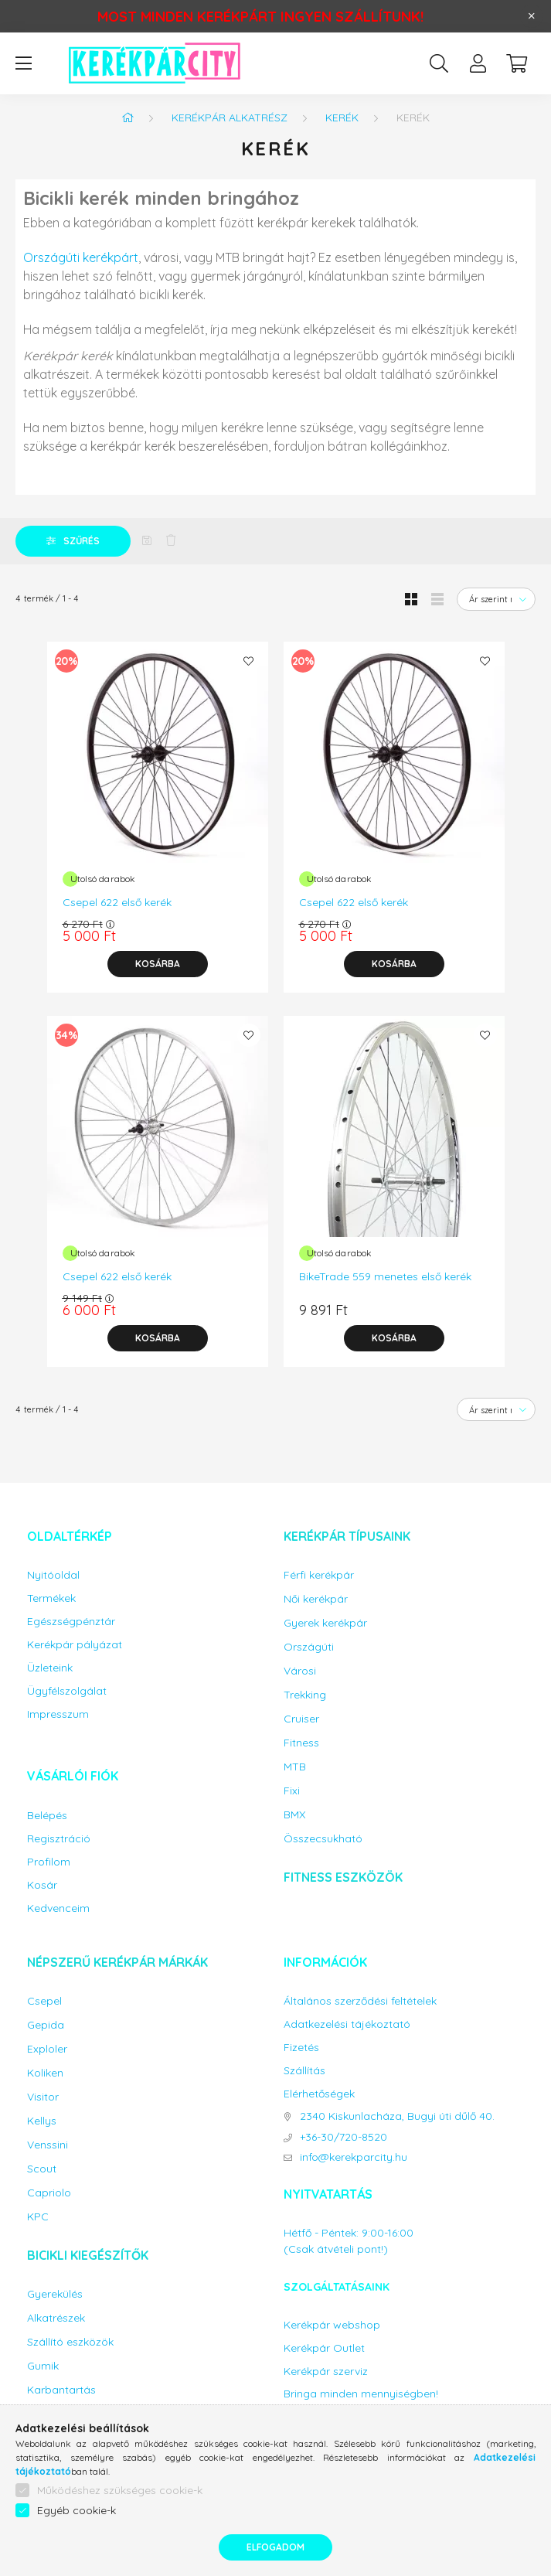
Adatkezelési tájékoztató (347, 2024)
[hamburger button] (23, 63)
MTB (295, 1767)
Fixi (292, 1790)
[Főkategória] (127, 117)
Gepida (45, 2025)
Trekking (305, 1695)
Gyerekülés (55, 2294)
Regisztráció (58, 1838)
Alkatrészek (56, 2318)
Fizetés (301, 2047)
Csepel (44, 2001)
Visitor (43, 2097)
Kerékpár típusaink (347, 1536)
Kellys (41, 2121)
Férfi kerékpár (319, 1575)
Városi (300, 1671)
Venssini (47, 2145)
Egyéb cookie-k (76, 2510)
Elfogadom (275, 2547)
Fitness (301, 1743)
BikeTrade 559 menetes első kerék (385, 1276)
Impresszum (58, 1714)
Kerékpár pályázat (74, 1644)
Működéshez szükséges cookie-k (119, 2490)
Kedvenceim (58, 1908)
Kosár (42, 1885)
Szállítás (304, 2070)
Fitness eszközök (343, 1877)
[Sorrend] (496, 599)
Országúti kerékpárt (80, 257)
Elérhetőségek (319, 2094)
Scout (41, 2169)
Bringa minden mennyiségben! (361, 2394)
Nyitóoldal (53, 1575)
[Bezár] (531, 16)
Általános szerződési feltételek (360, 2001)
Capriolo (49, 2192)
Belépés (47, 1815)
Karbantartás (61, 2390)
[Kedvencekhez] (248, 661)
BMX (294, 1814)
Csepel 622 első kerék (117, 902)
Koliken (45, 2073)
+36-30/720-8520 (343, 2137)
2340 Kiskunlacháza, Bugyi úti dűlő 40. (397, 2116)
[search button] (438, 63)
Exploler (47, 2049)
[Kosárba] (157, 964)
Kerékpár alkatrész (229, 117)
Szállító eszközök (70, 2342)
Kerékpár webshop (332, 2325)
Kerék (342, 117)
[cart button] (516, 63)
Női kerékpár (316, 1599)
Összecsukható (323, 1838)
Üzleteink (50, 1668)
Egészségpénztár (71, 1621)
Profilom (48, 1862)
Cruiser (301, 1719)
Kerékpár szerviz (326, 2371)
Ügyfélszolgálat (67, 1691)
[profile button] (477, 63)
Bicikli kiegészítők (87, 2255)
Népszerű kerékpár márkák (117, 1962)
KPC (38, 2216)
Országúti (309, 1647)
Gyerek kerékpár (325, 1623)
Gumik (43, 2366)
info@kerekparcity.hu (353, 2157)
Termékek (51, 1598)
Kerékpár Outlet (324, 2348)
